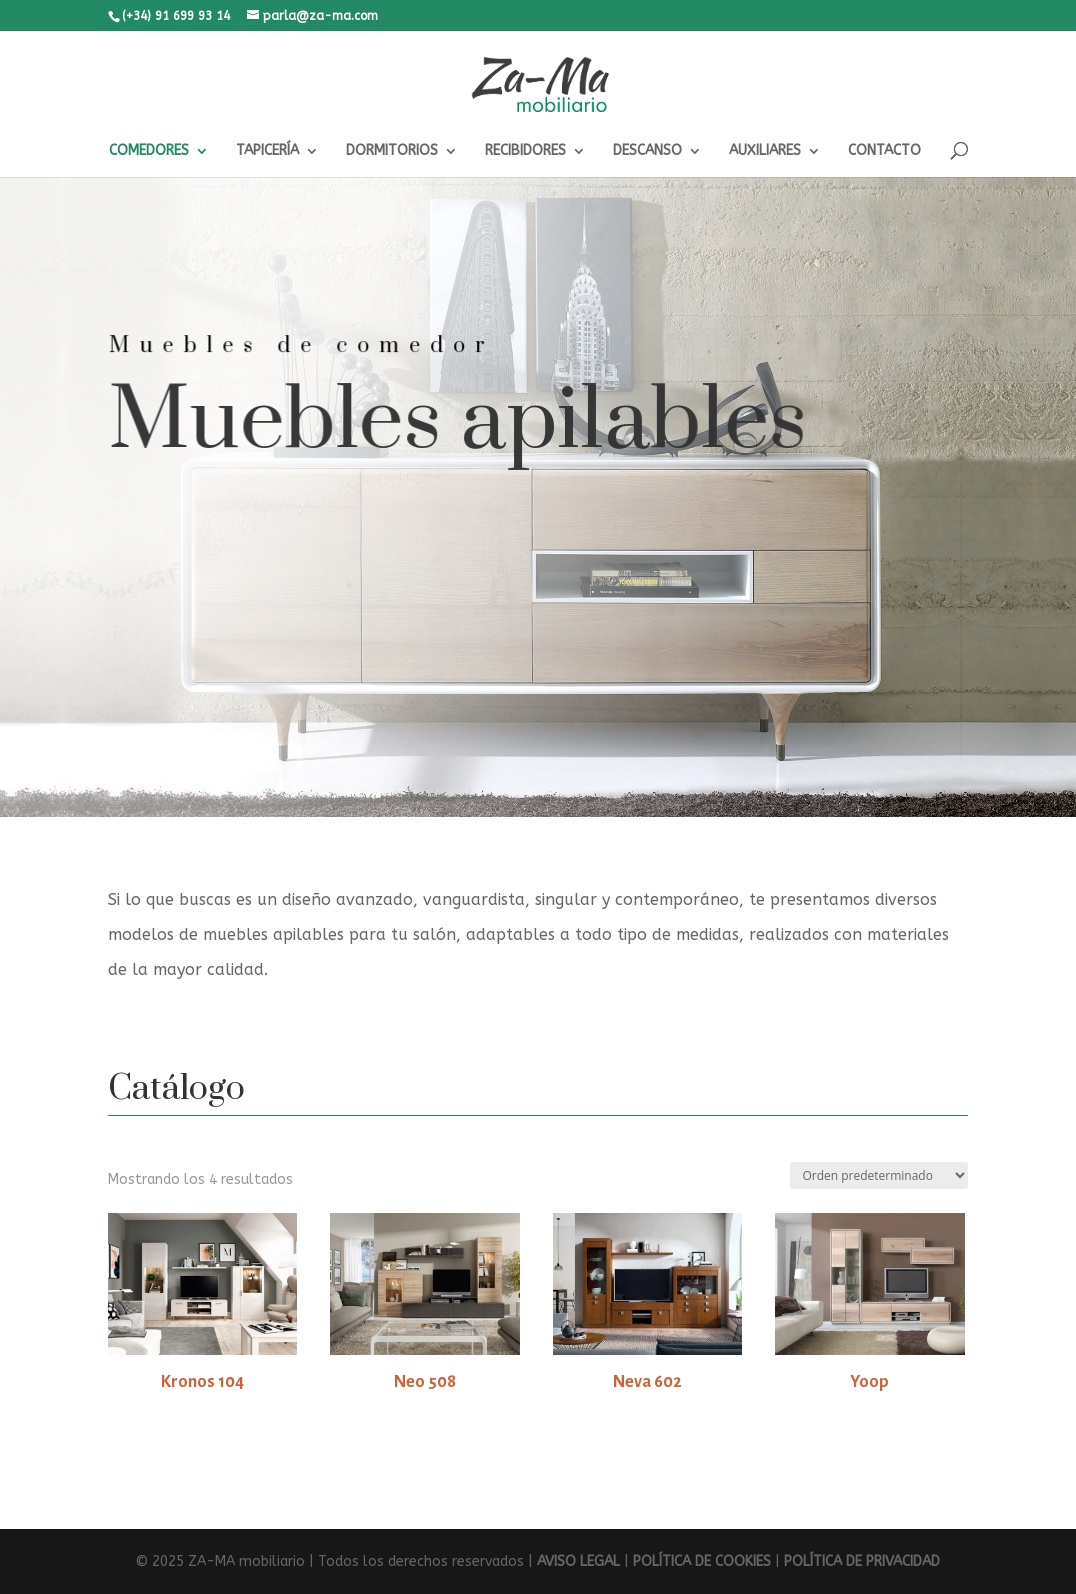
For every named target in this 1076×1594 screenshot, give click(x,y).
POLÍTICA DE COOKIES (702, 1561)
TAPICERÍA (267, 151)
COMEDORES (149, 151)
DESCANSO (647, 151)
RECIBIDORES (525, 151)
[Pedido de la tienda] (879, 1175)
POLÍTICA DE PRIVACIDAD (862, 1561)
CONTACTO (884, 151)
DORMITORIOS (392, 151)
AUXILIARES (765, 151)
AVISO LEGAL (578, 1561)
